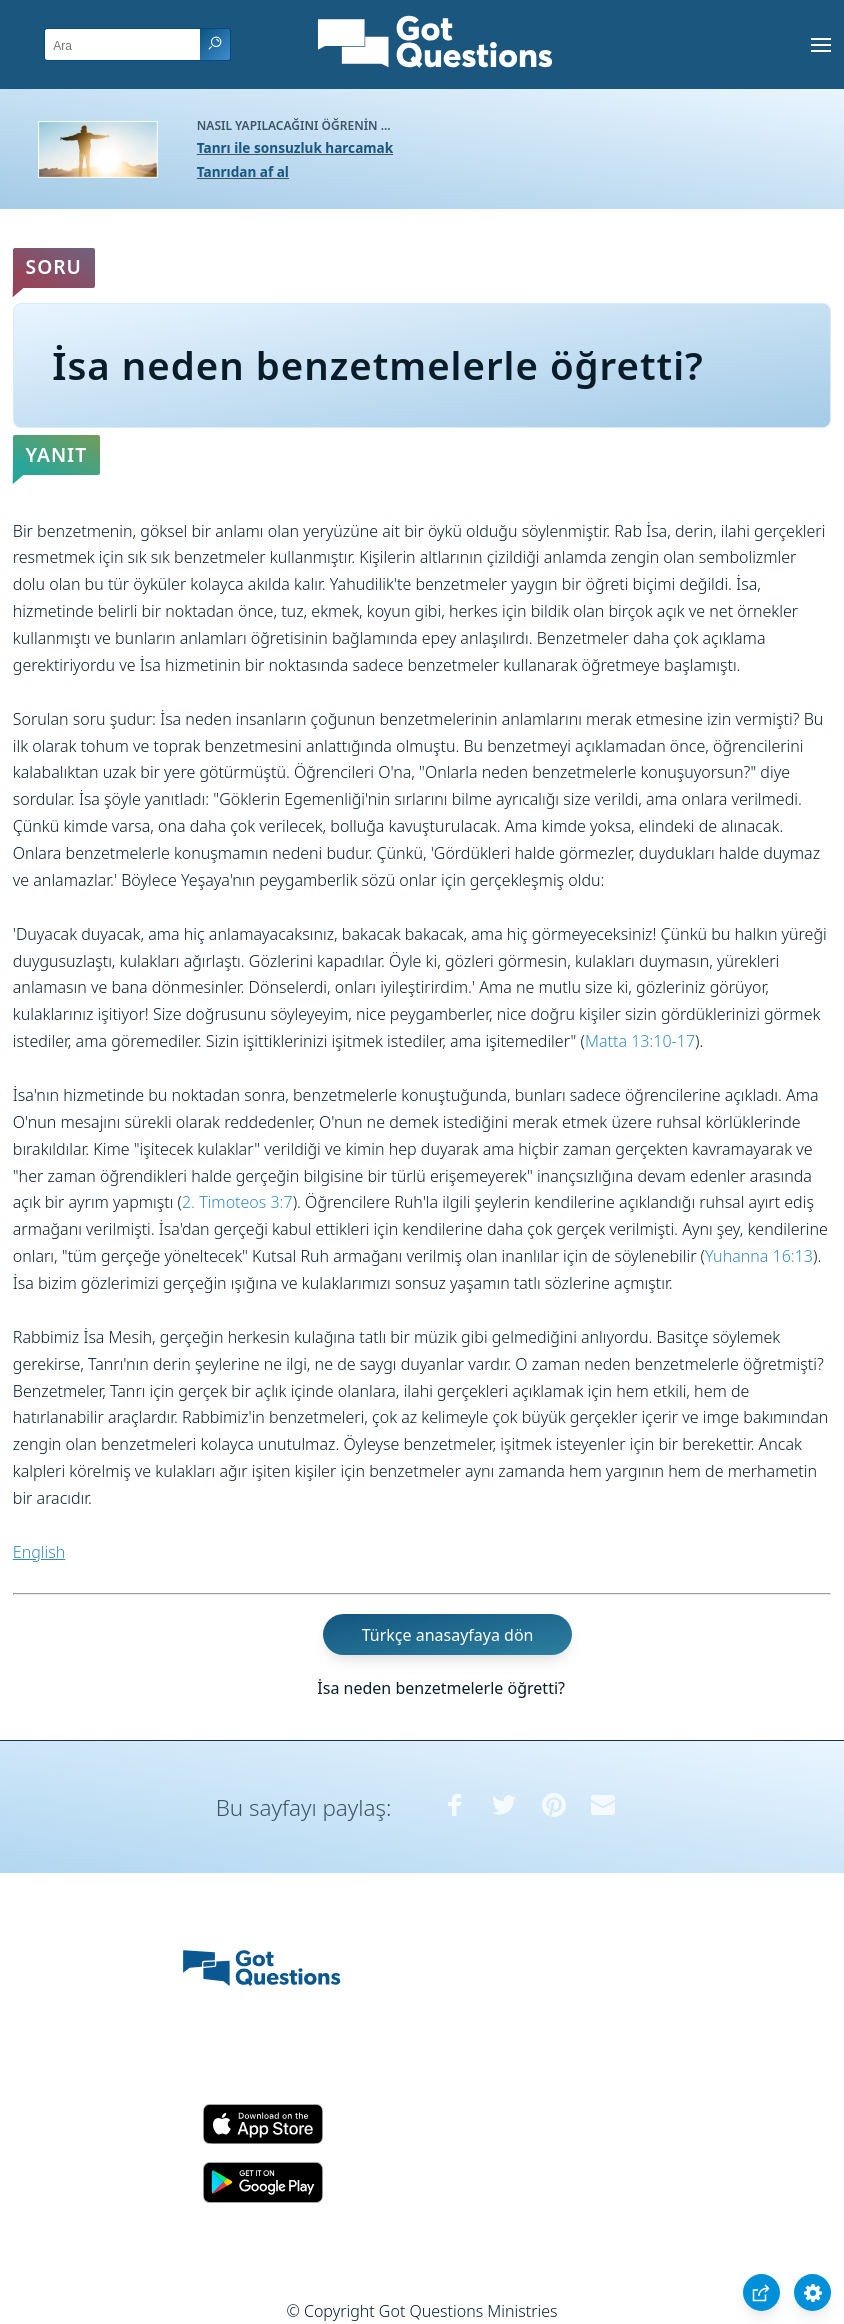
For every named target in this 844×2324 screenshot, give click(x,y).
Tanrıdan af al (243, 171)
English (39, 1552)
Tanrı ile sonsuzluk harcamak (295, 147)
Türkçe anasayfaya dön (448, 1634)
